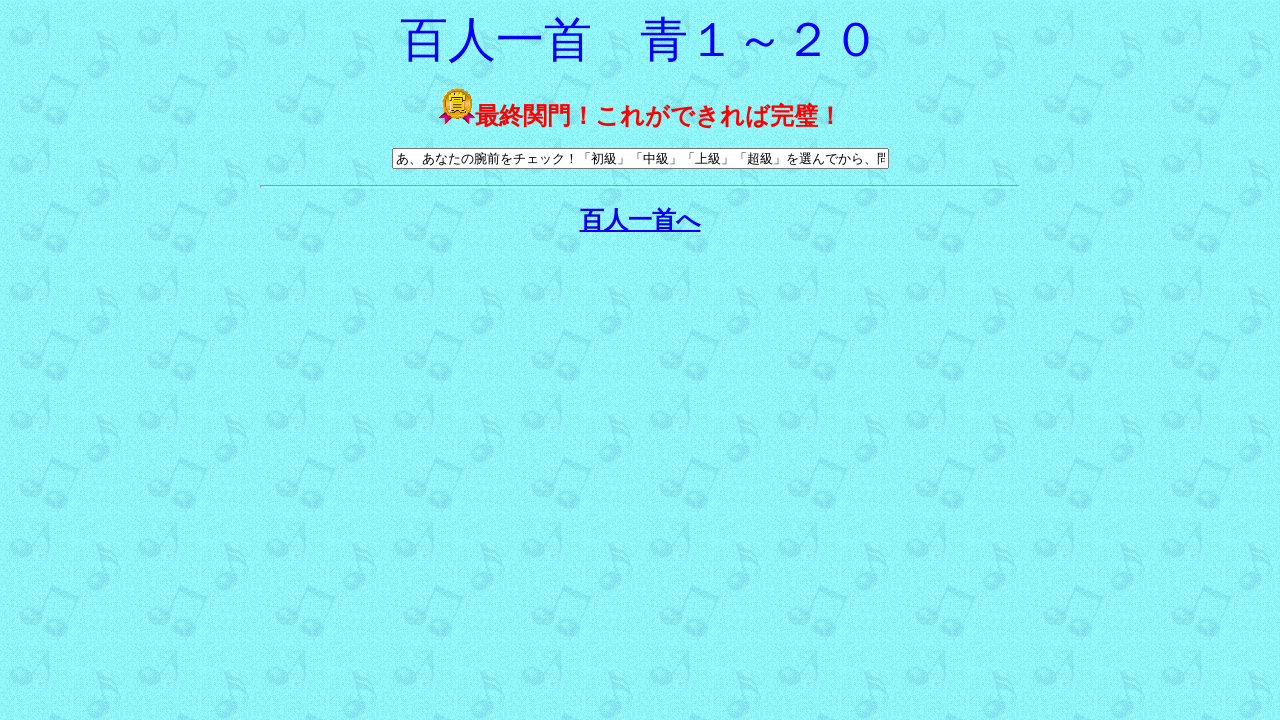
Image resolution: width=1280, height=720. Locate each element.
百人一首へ (640, 220)
